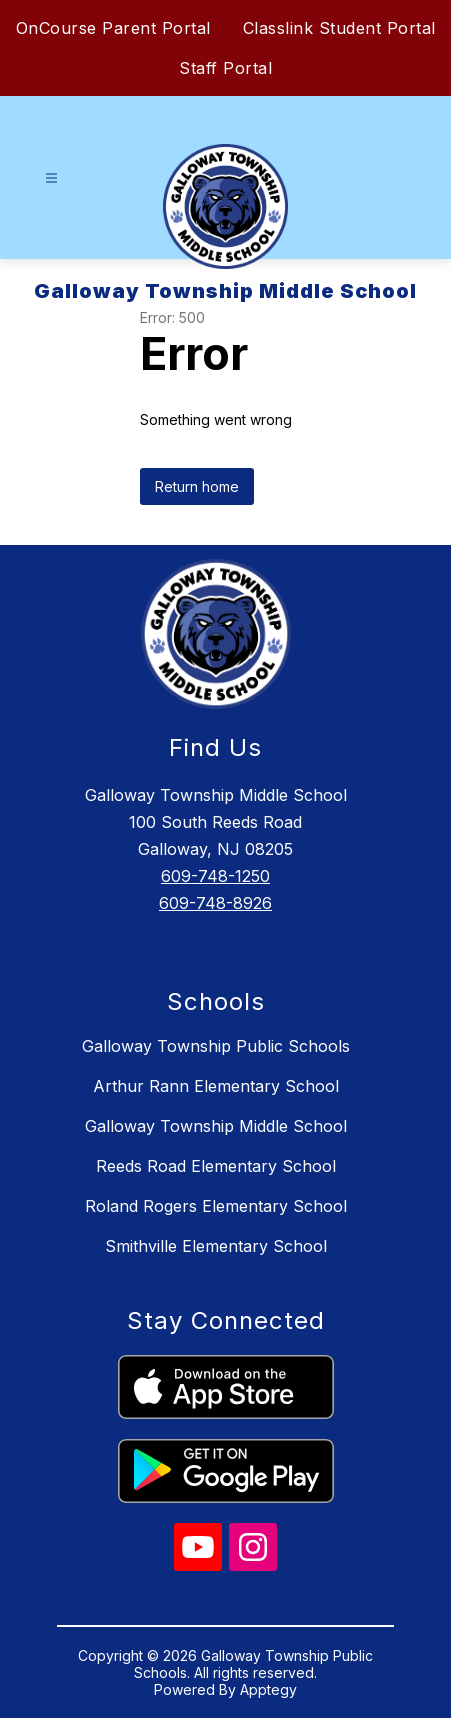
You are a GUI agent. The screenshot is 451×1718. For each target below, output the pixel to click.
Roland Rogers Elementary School (216, 1206)
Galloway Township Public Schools (216, 1046)
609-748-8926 (215, 903)
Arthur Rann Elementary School (216, 1086)
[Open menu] (51, 178)
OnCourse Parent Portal (113, 28)
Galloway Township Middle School (216, 1126)
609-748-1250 (215, 876)
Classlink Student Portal (339, 28)
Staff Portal (225, 68)
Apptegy (268, 1689)
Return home (197, 486)
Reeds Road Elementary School (216, 1166)
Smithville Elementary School (216, 1246)
